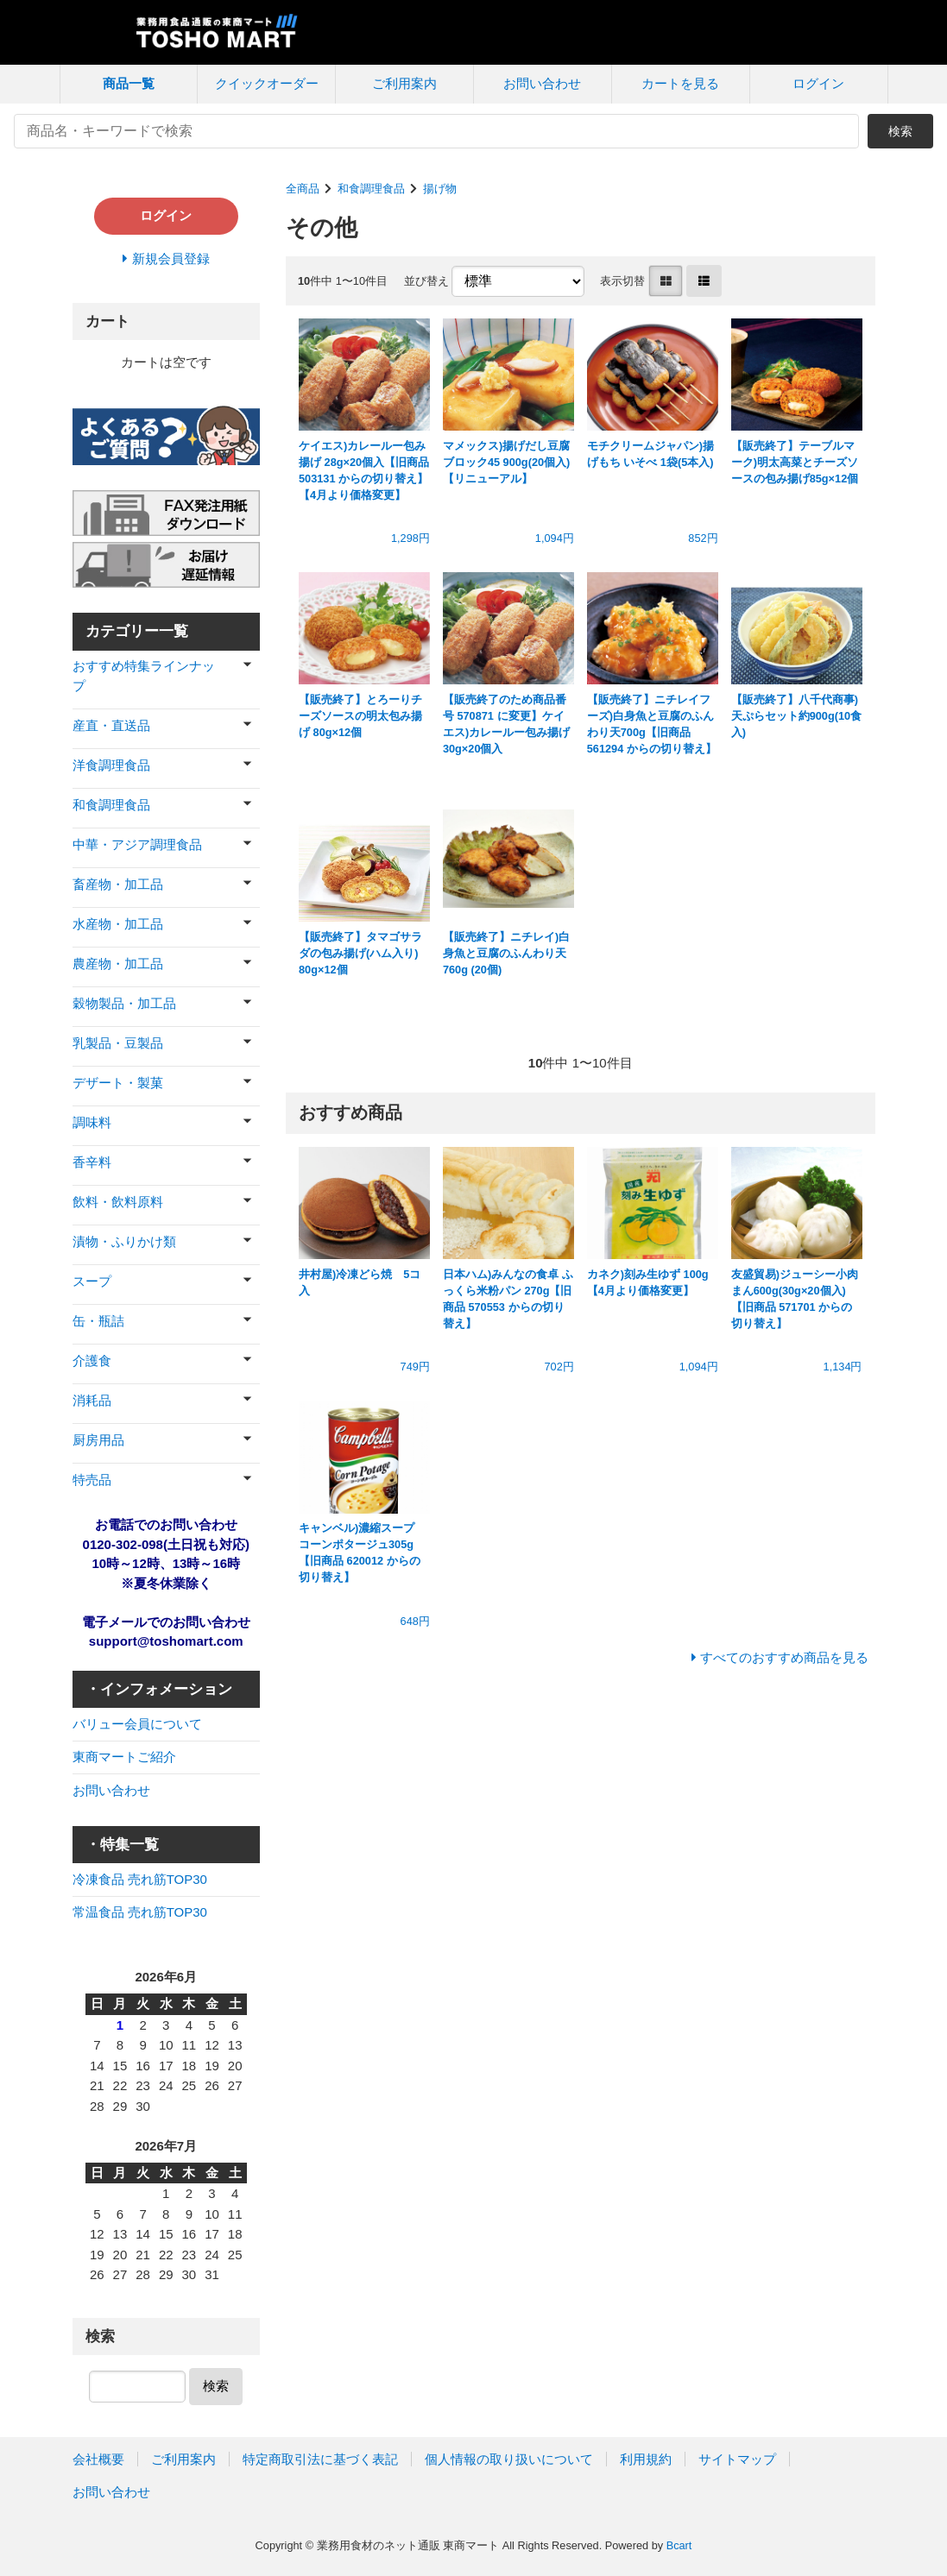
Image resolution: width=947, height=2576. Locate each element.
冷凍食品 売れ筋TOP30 (140, 1879)
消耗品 (92, 1400)
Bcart (679, 2545)
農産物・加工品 (118, 963)
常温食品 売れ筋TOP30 (140, 1912)
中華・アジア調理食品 (137, 844)
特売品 (92, 1479)
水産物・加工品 (118, 923)
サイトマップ (737, 2459)
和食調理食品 (371, 188)
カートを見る (680, 83)
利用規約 (646, 2459)
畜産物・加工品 (118, 884)
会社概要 (98, 2459)
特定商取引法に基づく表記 (320, 2459)
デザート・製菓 (118, 1082)
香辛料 (92, 1162)
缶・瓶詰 (98, 1320)
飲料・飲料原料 (118, 1201)
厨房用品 (98, 1440)
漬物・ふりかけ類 (124, 1241)
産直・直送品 (111, 725)
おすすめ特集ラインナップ (144, 675)
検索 (900, 131)
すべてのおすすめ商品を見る (784, 1657)
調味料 (92, 1122)
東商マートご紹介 (124, 1756)
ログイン (818, 83)
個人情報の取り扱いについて (509, 2459)
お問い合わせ (542, 83)
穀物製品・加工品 (124, 1003)
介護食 (92, 1360)
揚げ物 (440, 188)
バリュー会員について (137, 1723)
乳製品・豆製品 (118, 1043)
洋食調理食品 (111, 765)
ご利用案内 (404, 83)
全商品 (302, 188)
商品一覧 (129, 83)
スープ (92, 1281)
